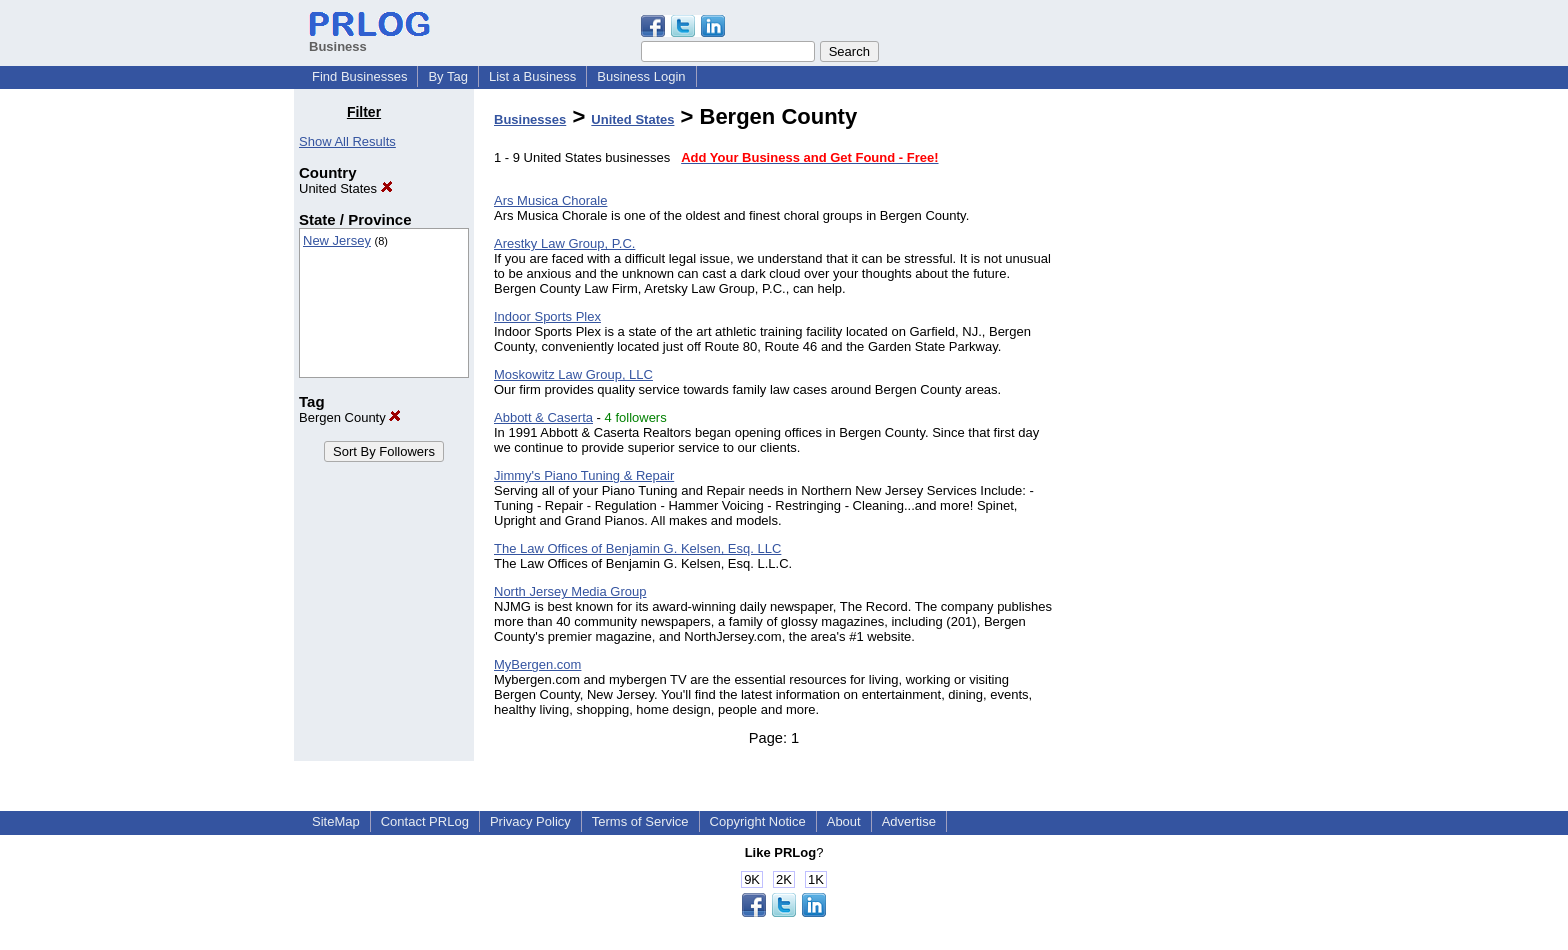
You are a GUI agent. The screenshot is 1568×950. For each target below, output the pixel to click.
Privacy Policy (530, 821)
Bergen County (350, 417)
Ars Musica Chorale (550, 200)
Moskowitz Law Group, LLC (573, 374)
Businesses (530, 119)
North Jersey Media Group (570, 591)
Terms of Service (640, 821)
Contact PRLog (425, 821)
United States (346, 188)
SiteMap (336, 821)
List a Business (532, 76)
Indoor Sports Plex (547, 316)
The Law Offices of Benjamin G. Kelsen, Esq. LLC (637, 548)
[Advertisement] (1172, 404)
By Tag (448, 76)
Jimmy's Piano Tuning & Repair (584, 475)
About (844, 821)
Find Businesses (359, 76)
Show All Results (347, 141)
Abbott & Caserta (543, 417)
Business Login (641, 76)
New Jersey (337, 240)
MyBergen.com (537, 664)
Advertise (909, 821)
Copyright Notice (758, 821)
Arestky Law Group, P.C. (564, 243)
